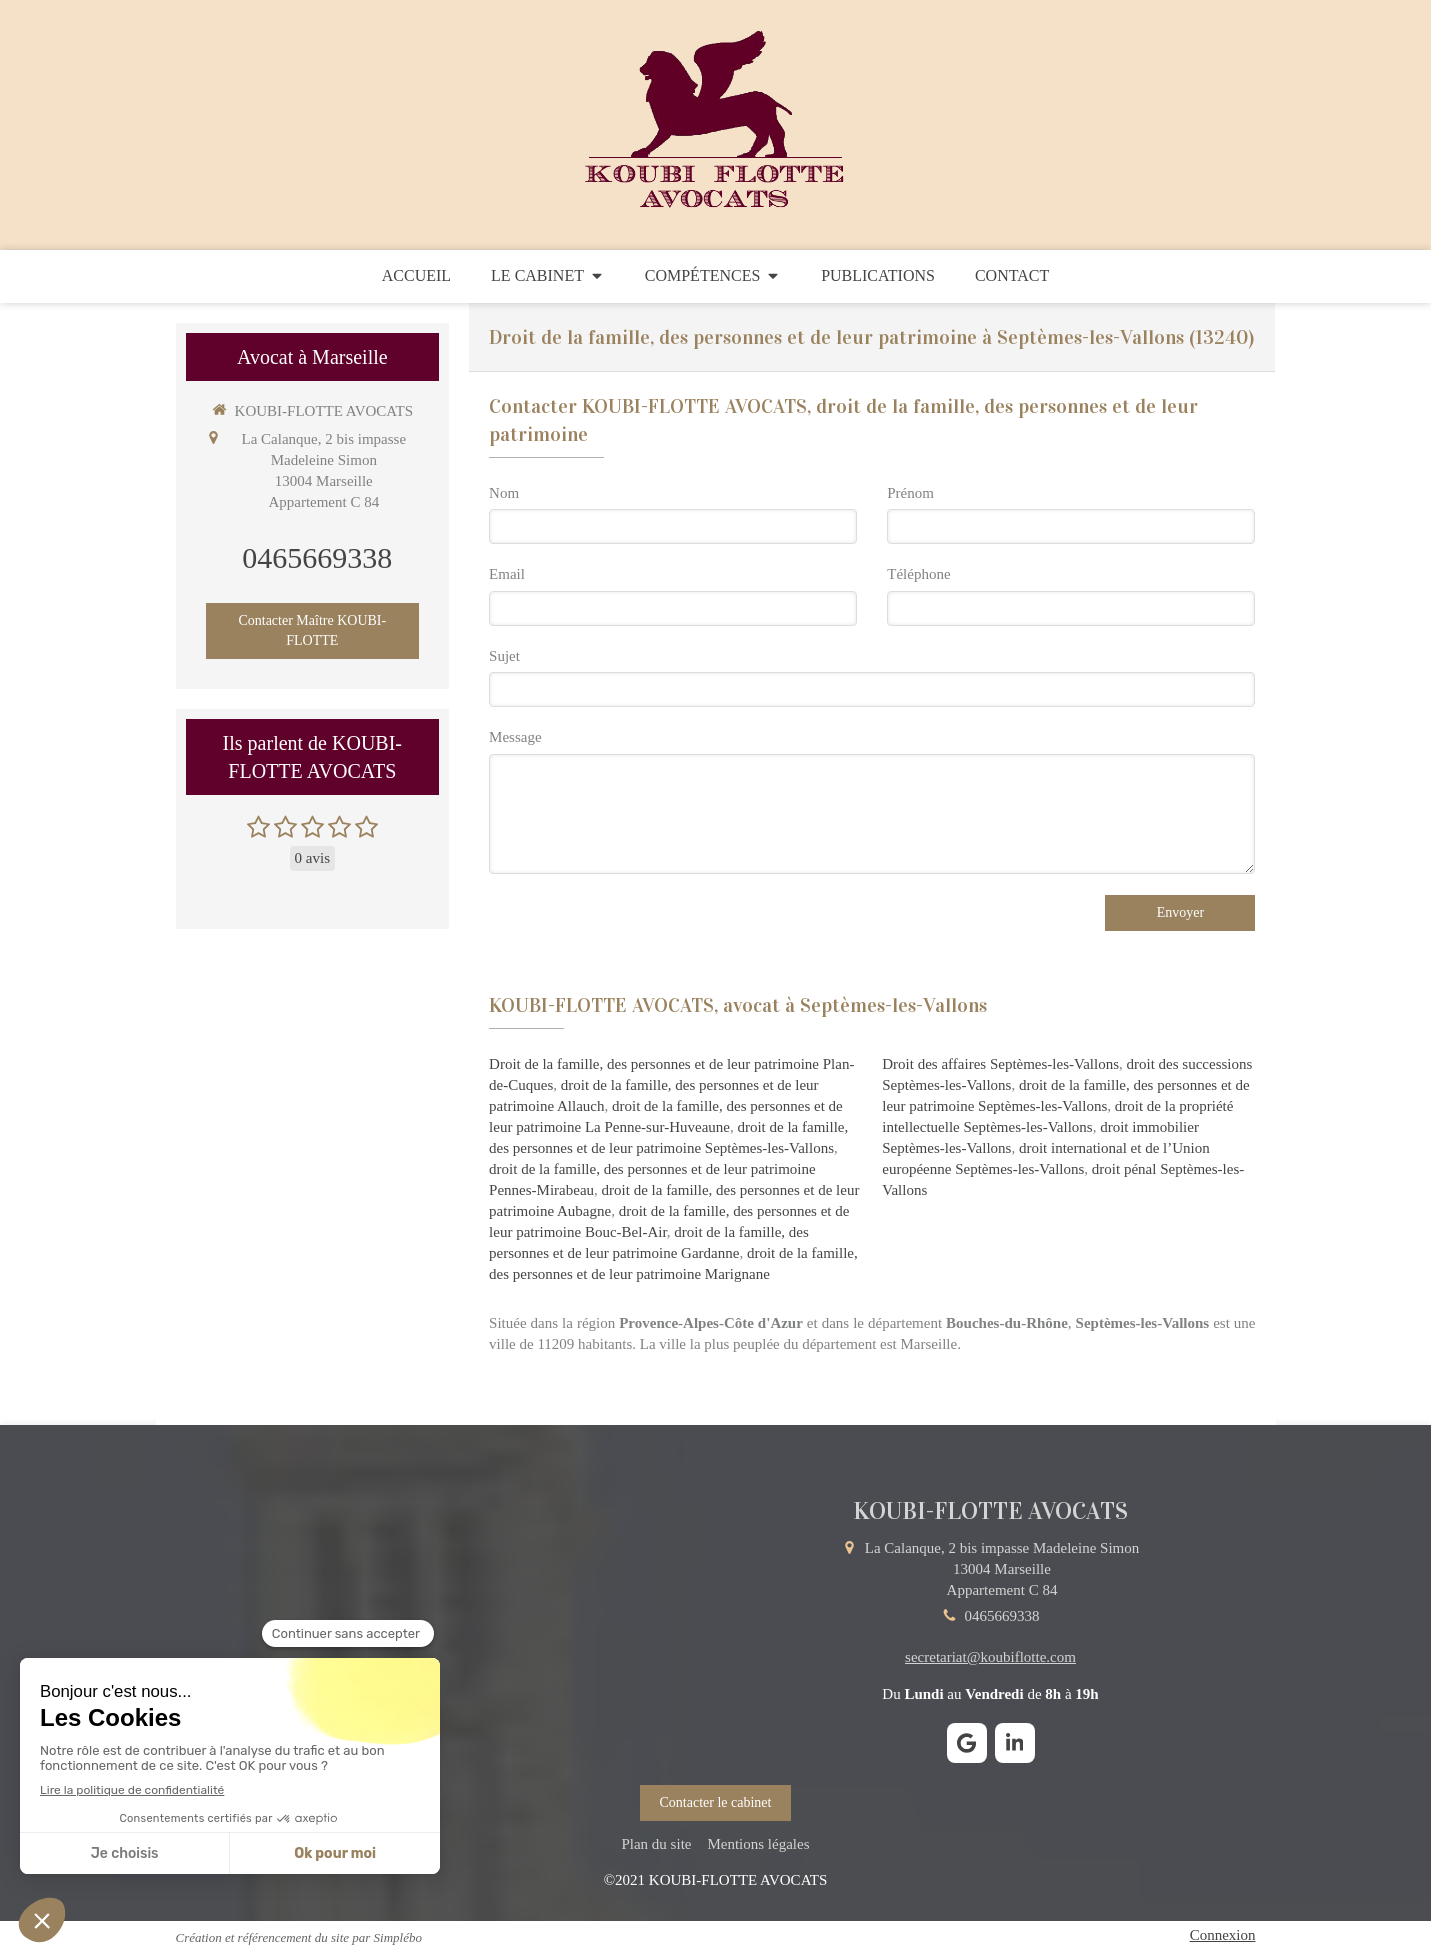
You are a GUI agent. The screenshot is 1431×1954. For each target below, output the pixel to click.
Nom (504, 493)
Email (507, 574)
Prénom (910, 493)
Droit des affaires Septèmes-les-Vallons (1000, 1064)
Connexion (1223, 1935)
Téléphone (918, 574)
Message (515, 737)
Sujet (504, 656)
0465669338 (317, 557)
